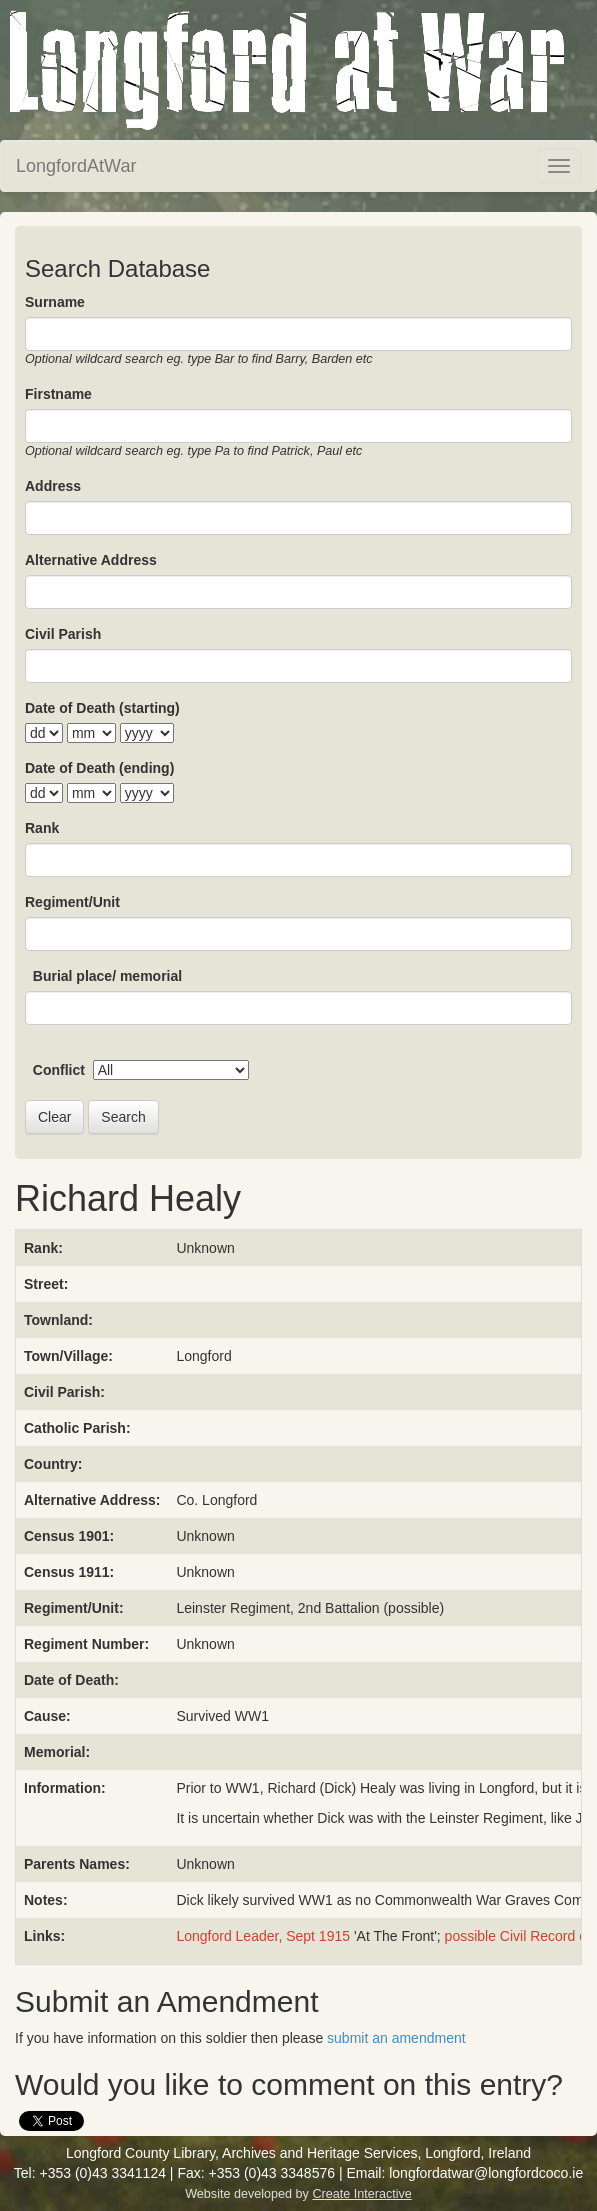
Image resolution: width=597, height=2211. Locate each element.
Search (123, 1117)
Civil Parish (63, 634)
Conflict (59, 1070)
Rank (42, 828)
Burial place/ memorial (107, 976)
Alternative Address (91, 560)
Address (53, 486)
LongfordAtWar (76, 166)
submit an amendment (396, 2038)
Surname (55, 302)
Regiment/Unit (72, 902)
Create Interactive (361, 2194)
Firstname (58, 394)
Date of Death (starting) (102, 708)
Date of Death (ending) (99, 768)
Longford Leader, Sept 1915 (263, 1936)
